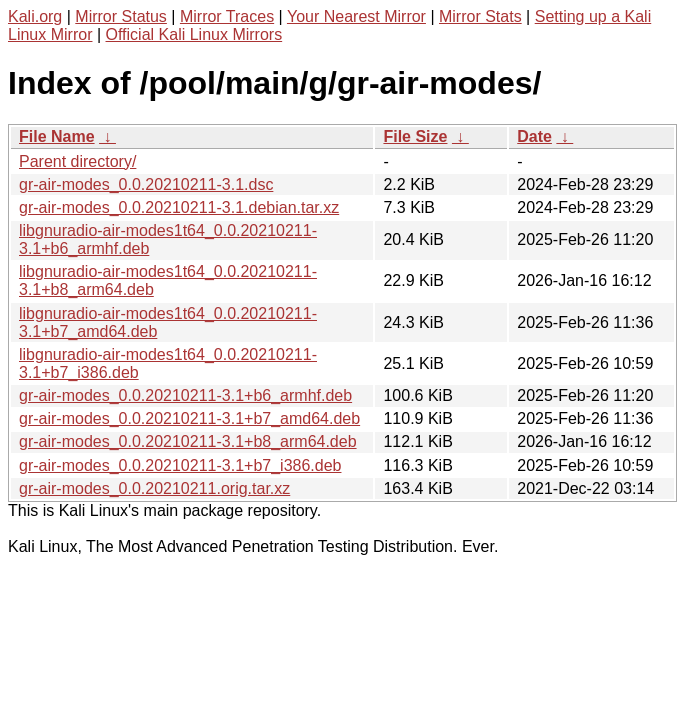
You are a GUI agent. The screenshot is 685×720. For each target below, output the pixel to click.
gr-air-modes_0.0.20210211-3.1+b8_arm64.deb (188, 441)
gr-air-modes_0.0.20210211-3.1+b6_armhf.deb (185, 395)
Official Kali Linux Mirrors (194, 34)
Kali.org (35, 16)
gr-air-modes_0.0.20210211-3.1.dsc (146, 184)
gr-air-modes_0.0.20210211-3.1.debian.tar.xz (179, 207)
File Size (415, 136)
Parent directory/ (77, 161)
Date (534, 136)
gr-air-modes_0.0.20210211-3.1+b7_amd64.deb (189, 418)
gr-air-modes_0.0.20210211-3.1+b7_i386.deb (180, 465)
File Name (57, 136)
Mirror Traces (227, 16)
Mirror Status (121, 16)
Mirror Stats (480, 16)
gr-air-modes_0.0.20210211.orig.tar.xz (154, 488)
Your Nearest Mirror (356, 16)
